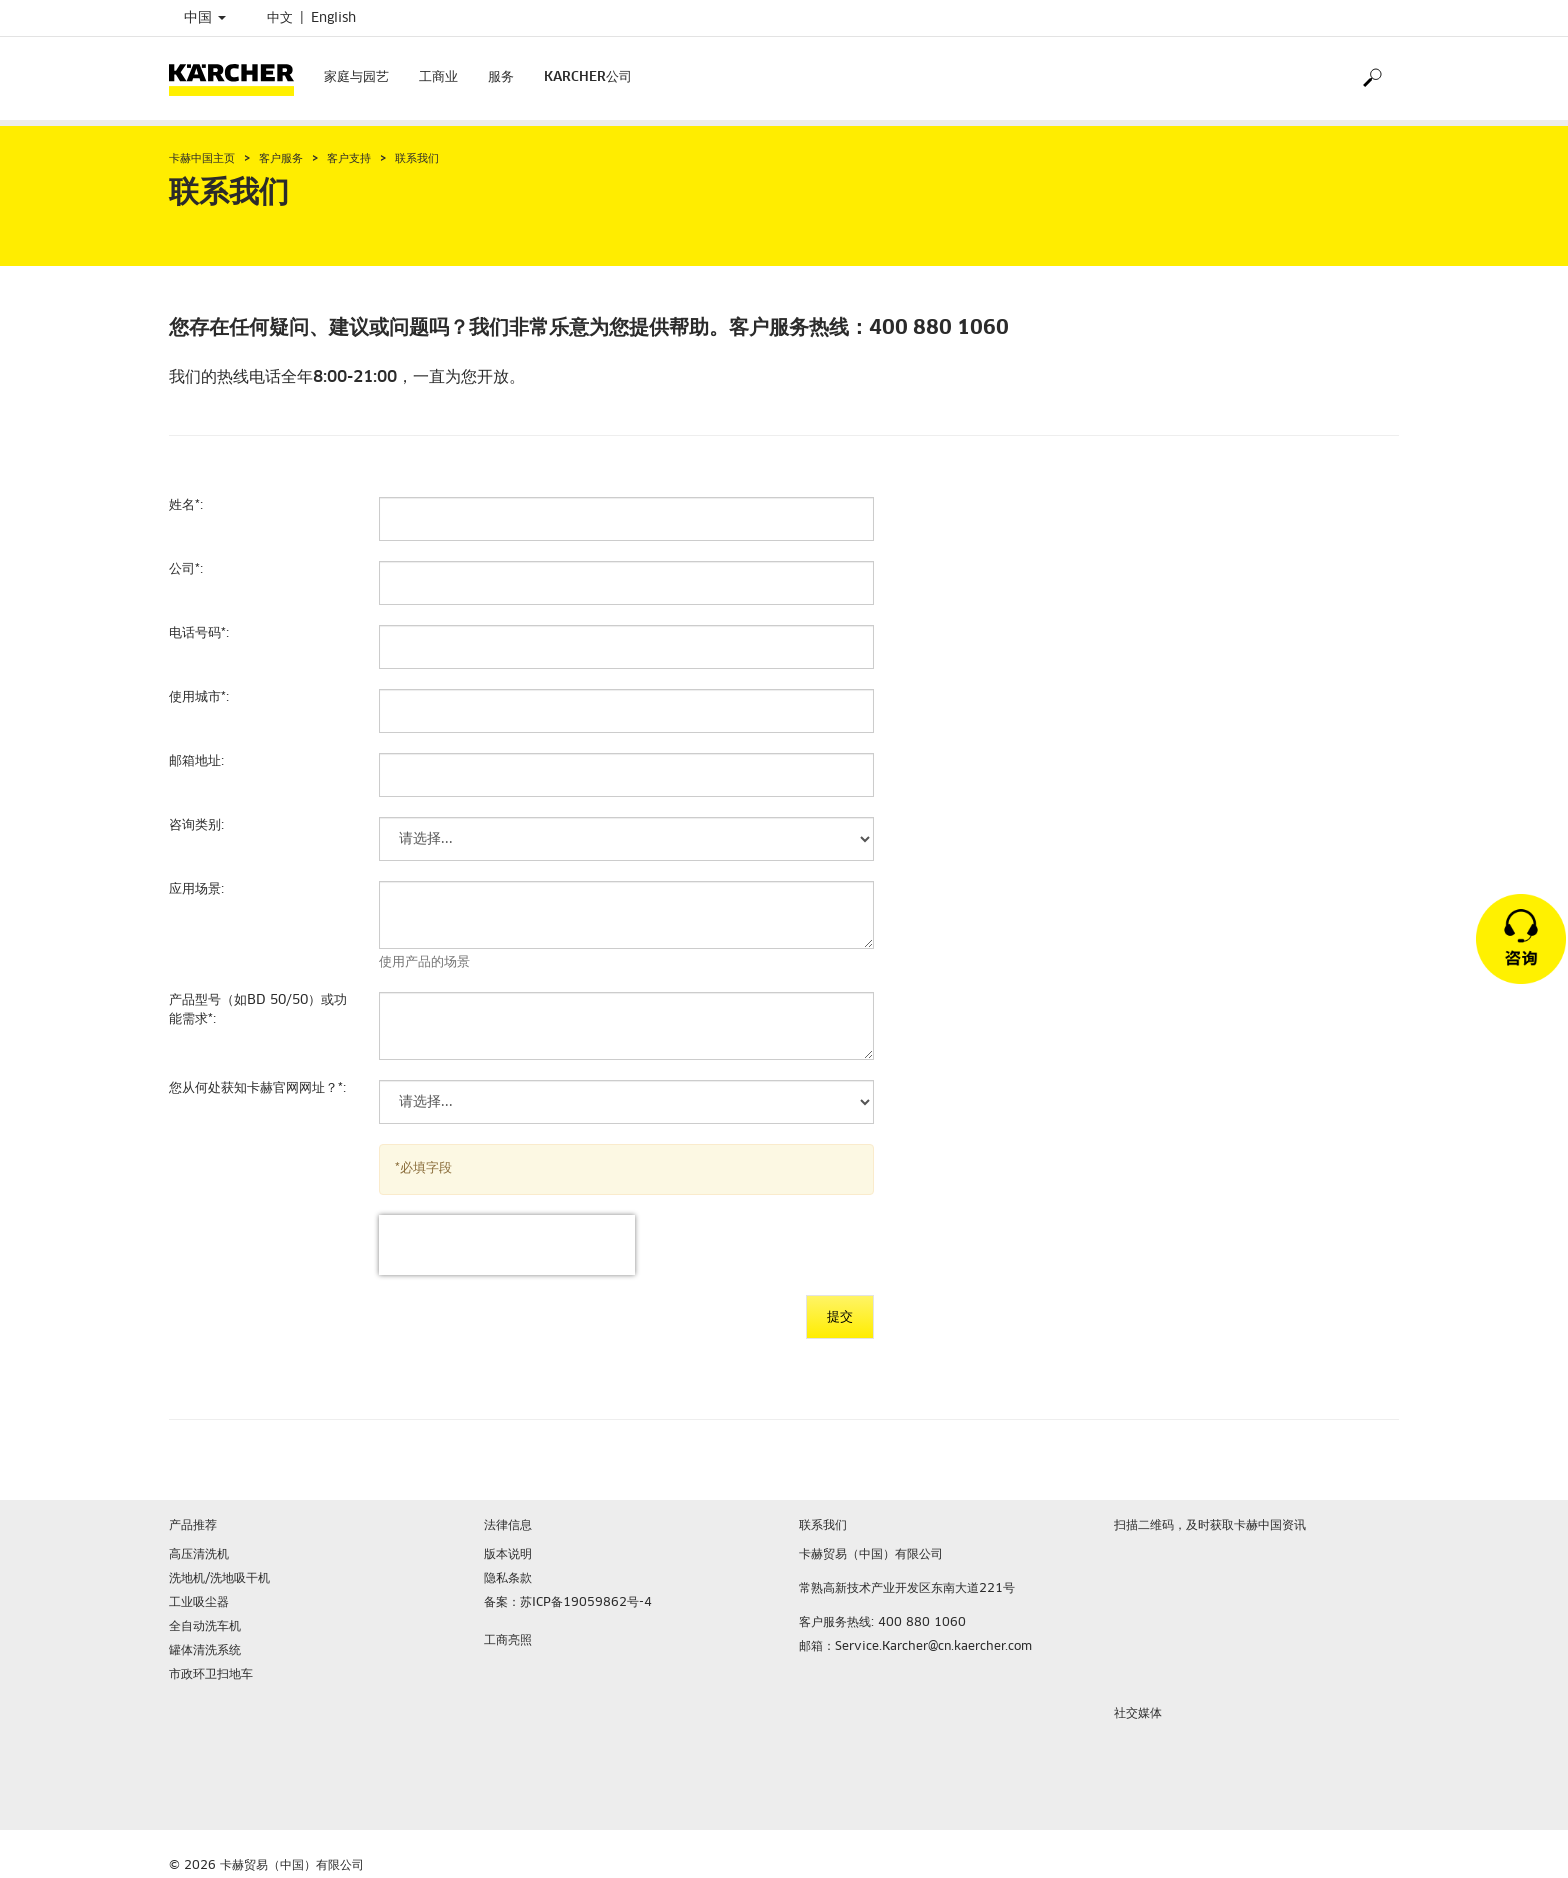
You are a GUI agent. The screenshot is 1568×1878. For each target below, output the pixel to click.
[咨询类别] (626, 839)
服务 (501, 77)
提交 (840, 1317)
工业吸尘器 (199, 1603)
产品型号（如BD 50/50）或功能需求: (258, 1010)
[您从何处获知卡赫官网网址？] (626, 1102)
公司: (186, 569)
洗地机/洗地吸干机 (219, 1579)
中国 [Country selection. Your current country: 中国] (205, 18)
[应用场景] (626, 915)
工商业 (438, 77)
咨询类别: (196, 825)
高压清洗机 (199, 1555)
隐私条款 (508, 1579)
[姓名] (626, 519)
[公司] (626, 583)
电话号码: (199, 633)
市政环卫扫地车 (211, 1675)
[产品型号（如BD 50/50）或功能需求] (626, 1026)
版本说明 (508, 1555)
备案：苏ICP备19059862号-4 (568, 1603)
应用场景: (196, 889)
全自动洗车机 (205, 1627)
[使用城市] (626, 711)
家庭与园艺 (356, 77)
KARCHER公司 (588, 77)
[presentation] (507, 1245)
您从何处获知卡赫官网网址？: (257, 1088)
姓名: (186, 505)
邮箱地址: (196, 761)
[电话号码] (626, 647)
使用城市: (199, 697)
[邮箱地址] (626, 775)
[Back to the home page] (239, 78)
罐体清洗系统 (205, 1651)
